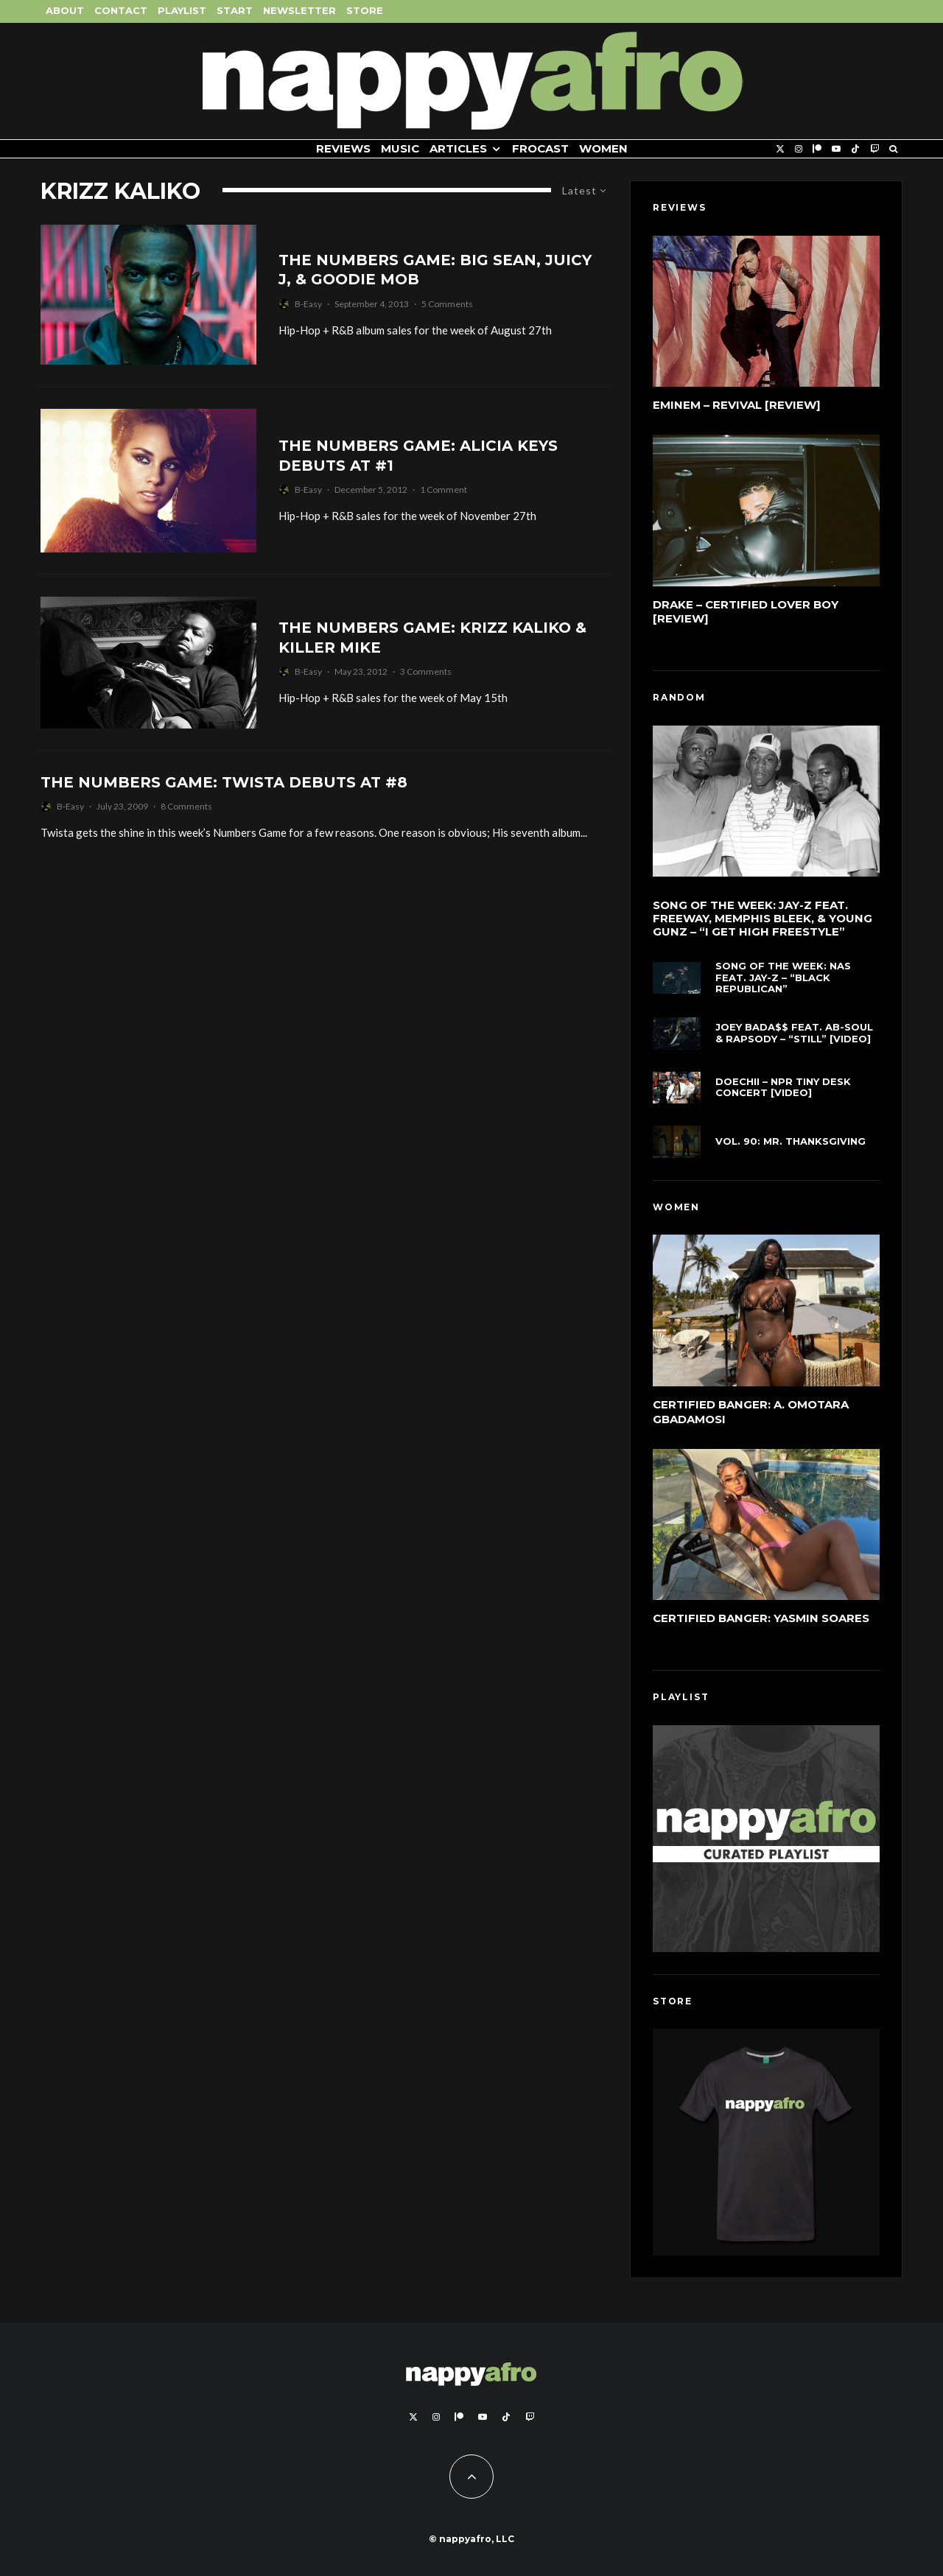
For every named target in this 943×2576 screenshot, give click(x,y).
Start (235, 10)
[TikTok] (855, 149)
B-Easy (308, 303)
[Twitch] (874, 149)
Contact (120, 10)
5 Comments (447, 303)
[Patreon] (817, 149)
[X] (780, 149)
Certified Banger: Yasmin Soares (761, 1622)
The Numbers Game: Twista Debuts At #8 (224, 782)
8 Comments (186, 806)
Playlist (182, 10)
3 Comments (426, 671)
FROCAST (540, 148)
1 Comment (443, 489)
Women (603, 148)
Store (364, 10)
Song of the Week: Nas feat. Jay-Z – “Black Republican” (783, 981)
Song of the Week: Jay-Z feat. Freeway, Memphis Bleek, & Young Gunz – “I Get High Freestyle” (762, 919)
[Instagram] (798, 149)
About (65, 10)
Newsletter (299, 10)
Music (400, 148)
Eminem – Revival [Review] (737, 405)
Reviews (343, 148)
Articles (458, 148)
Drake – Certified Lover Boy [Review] (745, 611)
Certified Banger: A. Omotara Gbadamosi (751, 1411)
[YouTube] (836, 149)
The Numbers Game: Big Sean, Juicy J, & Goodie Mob (435, 270)
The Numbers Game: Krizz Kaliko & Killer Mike (432, 637)
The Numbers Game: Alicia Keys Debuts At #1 (418, 455)
